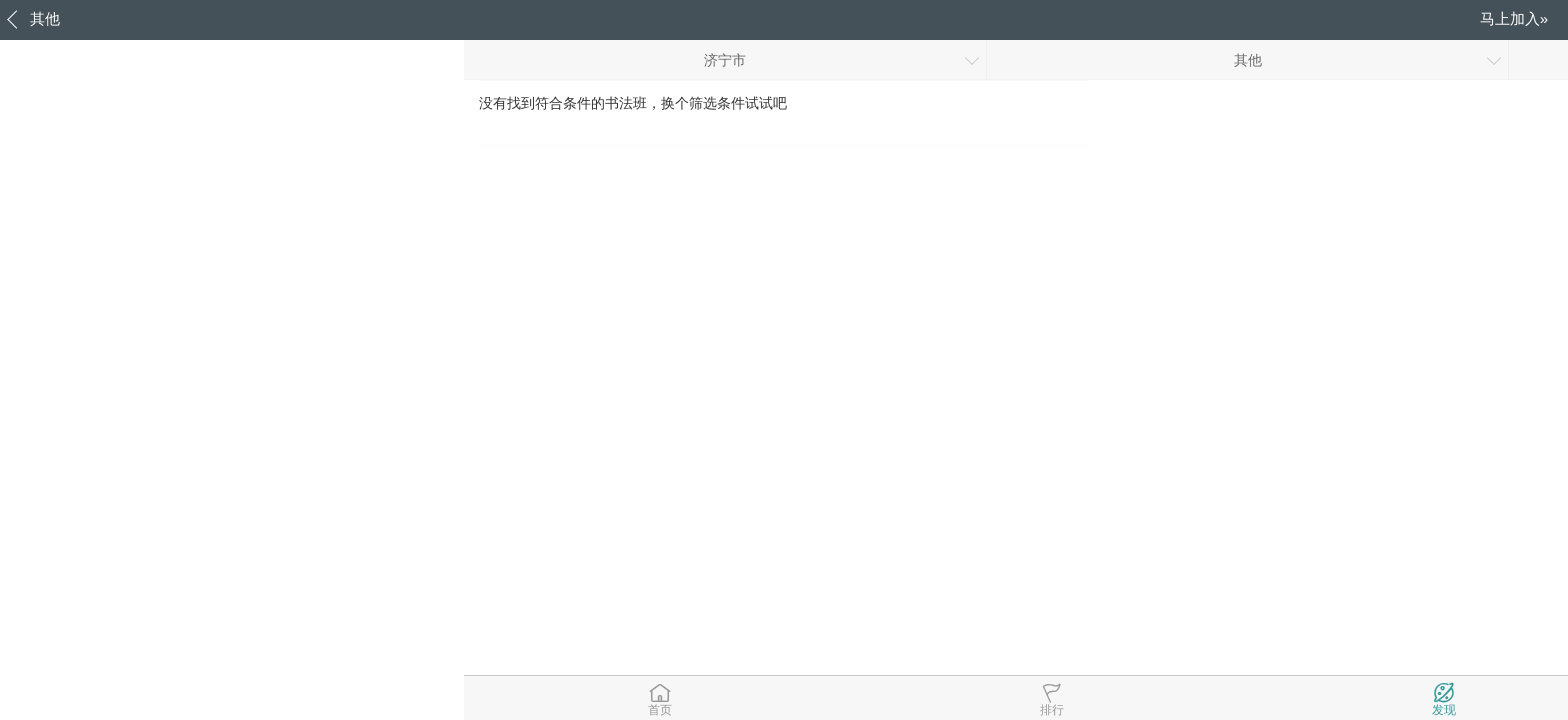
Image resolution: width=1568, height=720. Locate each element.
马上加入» (1514, 18)
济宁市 (725, 60)
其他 (45, 18)
